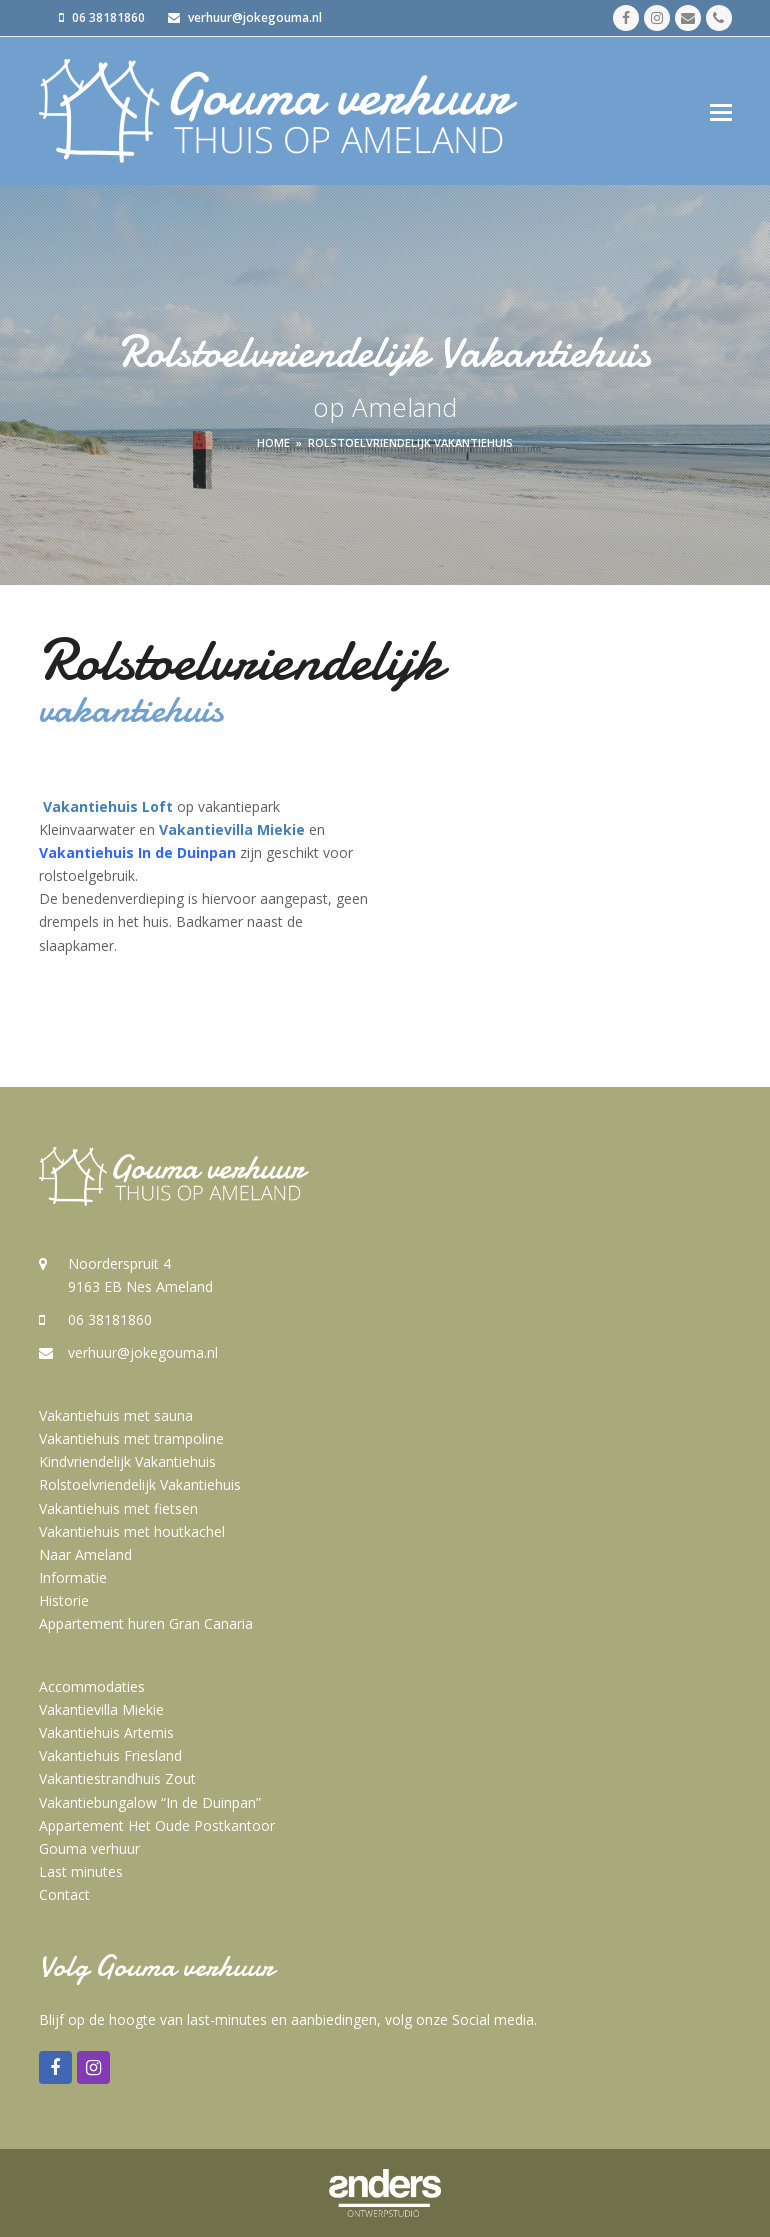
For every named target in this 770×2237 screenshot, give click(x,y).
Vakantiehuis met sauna (116, 1415)
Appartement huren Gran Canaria (146, 1623)
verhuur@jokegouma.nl (143, 1352)
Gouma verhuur (89, 1848)
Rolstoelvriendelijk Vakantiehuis (140, 1484)
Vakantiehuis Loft (108, 806)
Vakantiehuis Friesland (110, 1755)
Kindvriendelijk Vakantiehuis (127, 1461)
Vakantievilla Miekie (232, 829)
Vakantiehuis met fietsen (118, 1508)
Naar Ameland (85, 1554)
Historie (64, 1600)
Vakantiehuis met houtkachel (132, 1531)
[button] (721, 111)
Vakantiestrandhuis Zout (117, 1778)
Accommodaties (92, 1686)
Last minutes (81, 1871)
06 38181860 (110, 1319)
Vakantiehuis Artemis (106, 1732)
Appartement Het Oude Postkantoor (157, 1825)
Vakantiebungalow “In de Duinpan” (150, 1802)
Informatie (73, 1577)
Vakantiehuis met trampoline (131, 1438)
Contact (64, 1894)
